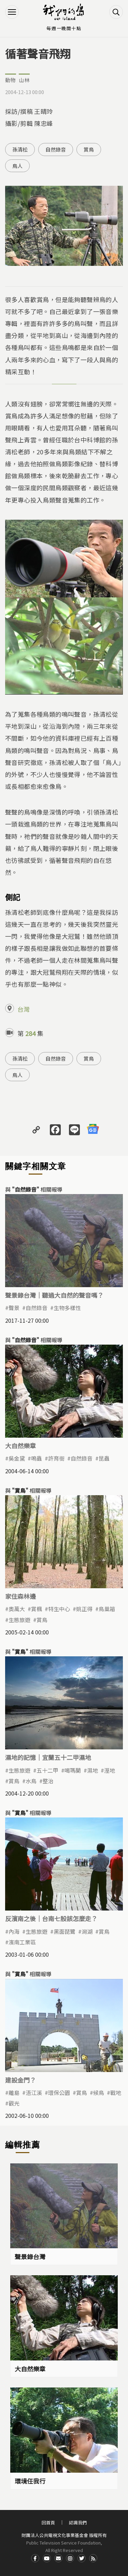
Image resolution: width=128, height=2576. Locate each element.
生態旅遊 (19, 1620)
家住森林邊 (20, 1596)
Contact (58, 2558)
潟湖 (87, 1931)
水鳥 (31, 1781)
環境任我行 (30, 2480)
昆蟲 (104, 1458)
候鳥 (98, 2092)
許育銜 (56, 1458)
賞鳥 (89, 149)
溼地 (109, 1770)
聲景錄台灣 (30, 2256)
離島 (14, 2092)
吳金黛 (17, 1458)
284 (30, 1033)
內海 (14, 1931)
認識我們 (78, 2522)
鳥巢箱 (107, 1609)
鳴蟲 (36, 1458)
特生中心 (59, 1609)
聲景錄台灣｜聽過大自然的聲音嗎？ (54, 1295)
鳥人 (17, 165)
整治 (48, 1781)
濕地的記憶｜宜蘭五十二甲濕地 (48, 1757)
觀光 (14, 2103)
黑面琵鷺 (64, 1931)
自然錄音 (55, 149)
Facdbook (35, 2558)
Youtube (47, 2558)
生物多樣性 (67, 1308)
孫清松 (20, 149)
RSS (93, 2558)
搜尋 (116, 12)
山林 (24, 79)
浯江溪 (34, 2092)
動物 (10, 79)
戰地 (115, 2092)
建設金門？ (20, 2079)
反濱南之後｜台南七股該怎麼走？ (51, 1918)
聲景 (14, 1308)
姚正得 (84, 1609)
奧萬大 (17, 1609)
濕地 (92, 1770)
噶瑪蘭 (73, 1770)
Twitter (81, 2558)
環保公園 (59, 2092)
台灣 (23, 1009)
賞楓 (36, 1609)
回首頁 (48, 2522)
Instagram (70, 2558)
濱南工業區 (22, 1942)
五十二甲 (47, 1770)
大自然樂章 (20, 1445)
